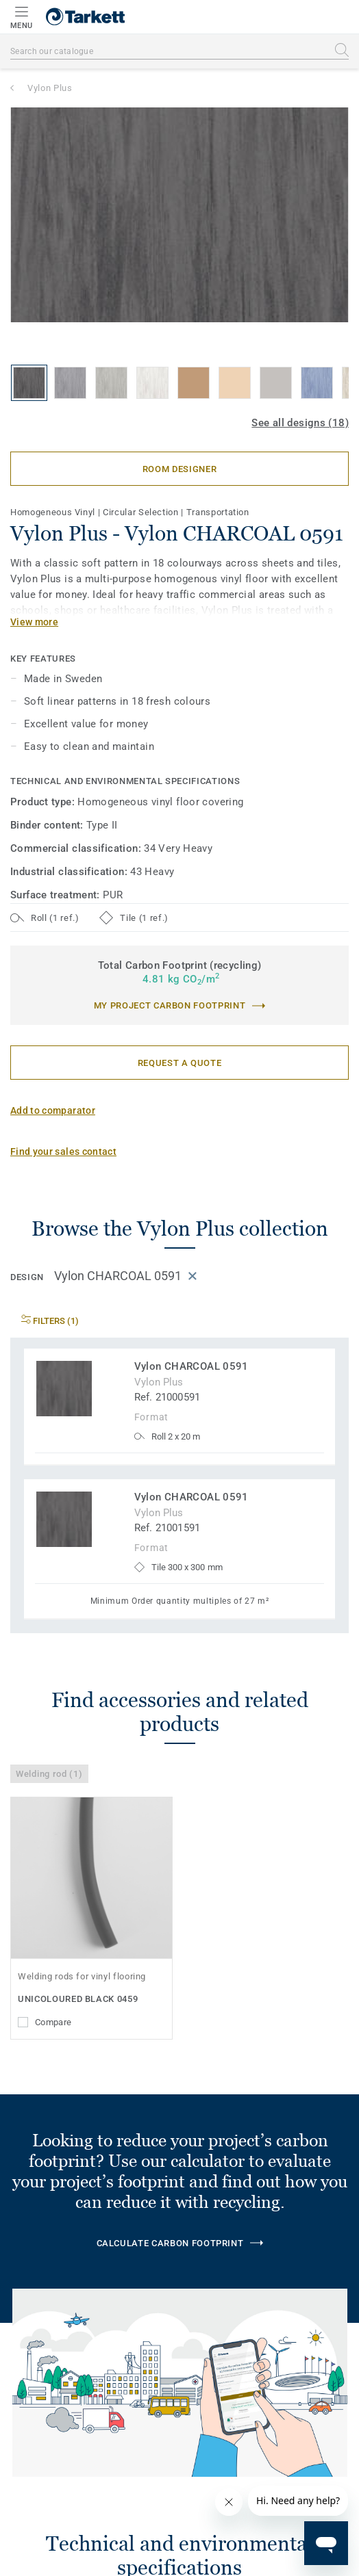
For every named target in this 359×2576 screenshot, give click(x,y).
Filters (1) (50, 1321)
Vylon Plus (50, 88)
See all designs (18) (300, 423)
